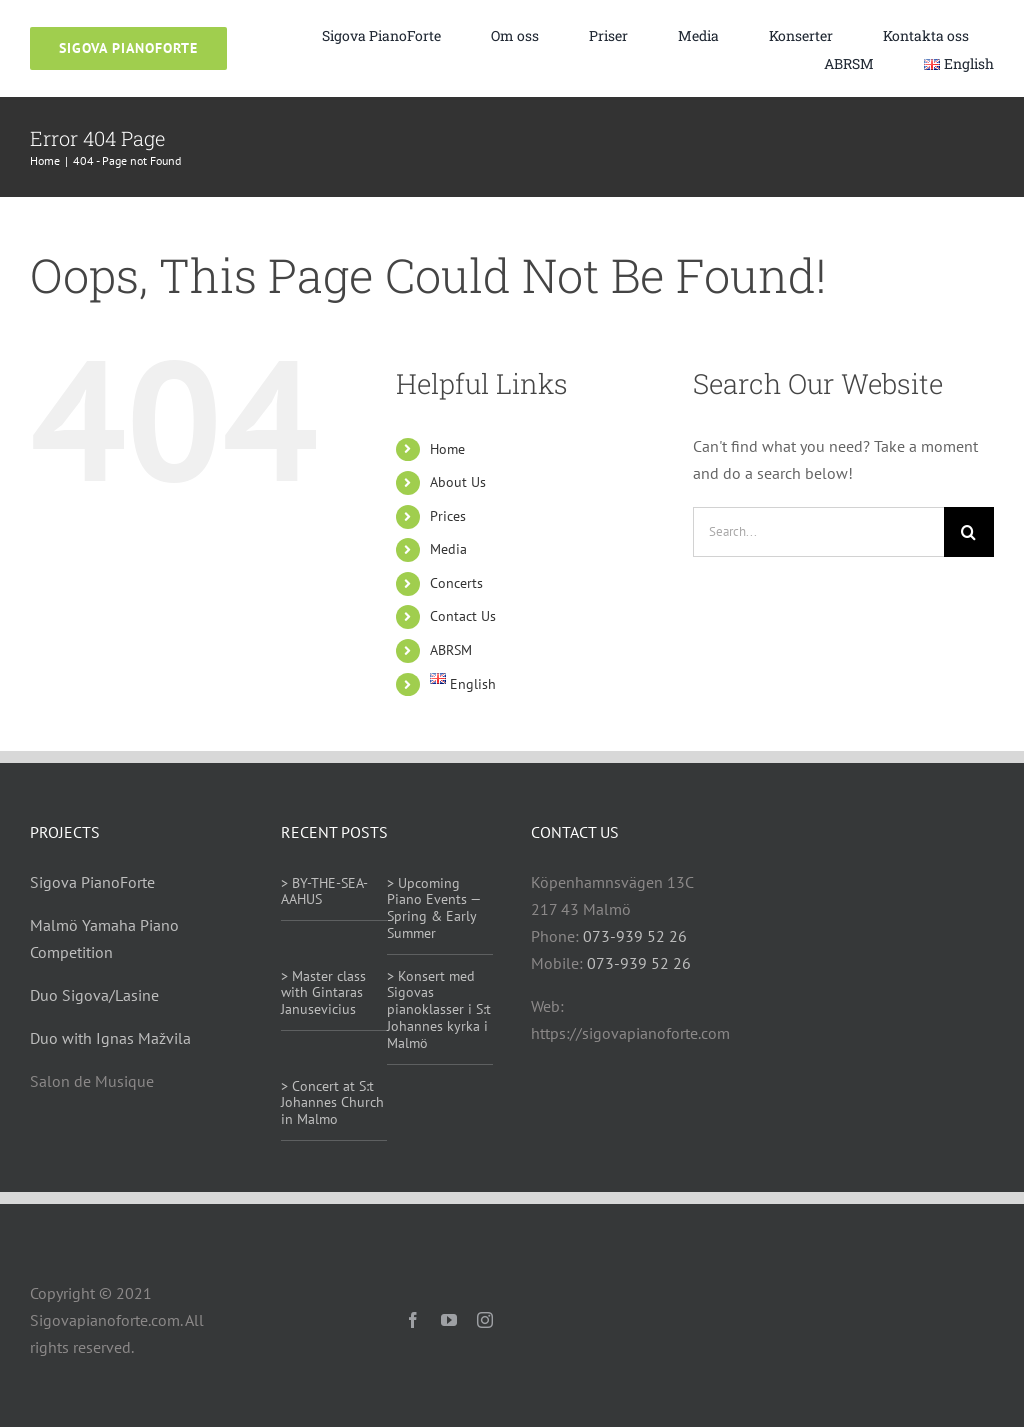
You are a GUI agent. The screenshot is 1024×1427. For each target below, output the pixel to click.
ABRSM (451, 650)
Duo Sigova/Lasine (94, 995)
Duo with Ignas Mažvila (110, 1038)
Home (447, 449)
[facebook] (413, 1320)
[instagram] (485, 1320)
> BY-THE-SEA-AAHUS (324, 891)
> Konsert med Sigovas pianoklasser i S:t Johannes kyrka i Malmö (439, 1009)
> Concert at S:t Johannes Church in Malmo (332, 1103)
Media (448, 549)
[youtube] (449, 1320)
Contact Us (463, 616)
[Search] (969, 532)
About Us (458, 482)
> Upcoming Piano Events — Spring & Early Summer (433, 908)
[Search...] (818, 532)
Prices (448, 516)
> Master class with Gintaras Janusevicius (323, 993)
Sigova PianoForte (92, 882)
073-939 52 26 (635, 936)
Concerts (456, 583)
